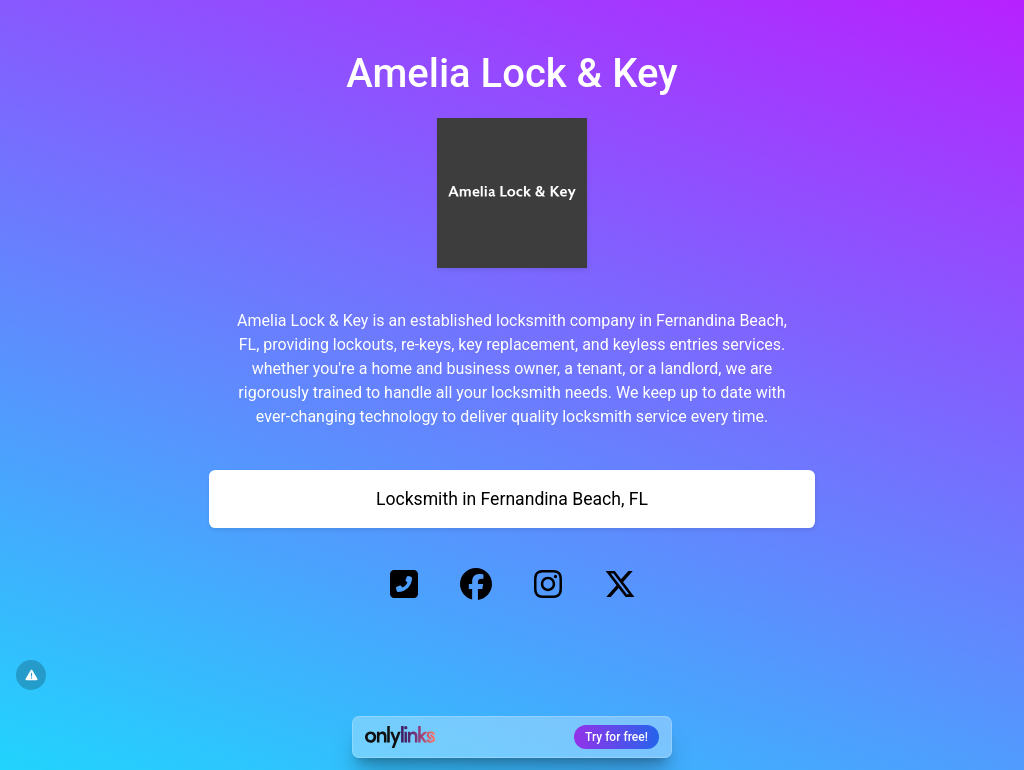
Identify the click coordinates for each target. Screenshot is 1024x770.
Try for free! (616, 737)
